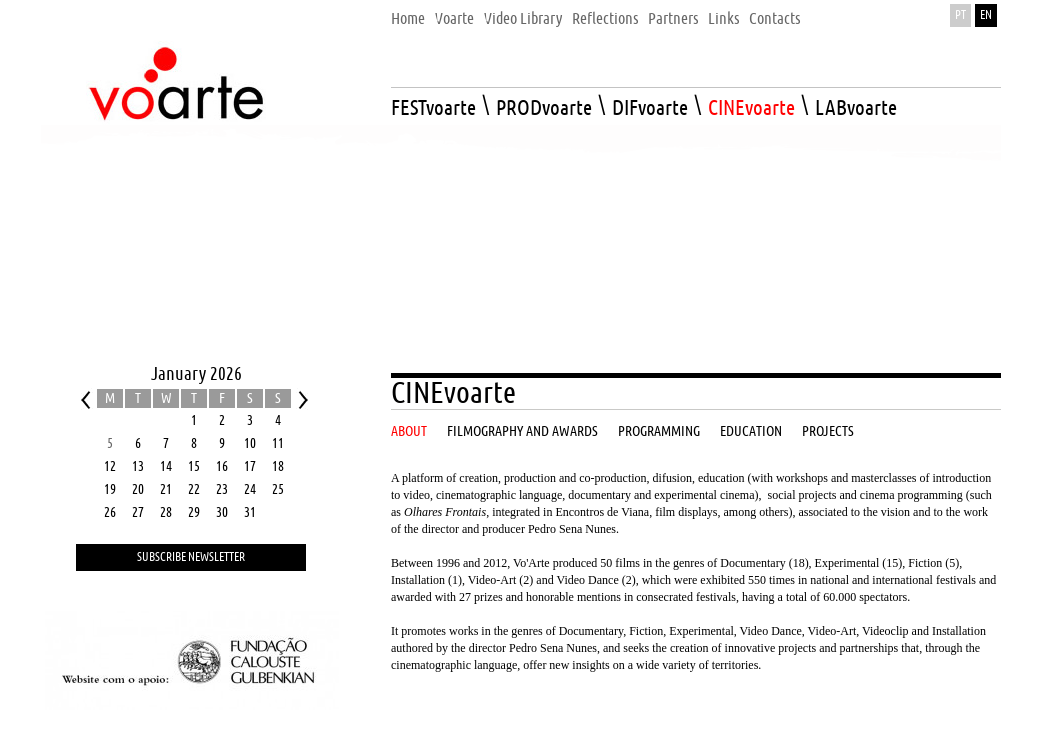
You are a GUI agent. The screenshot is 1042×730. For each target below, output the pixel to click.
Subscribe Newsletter (191, 557)
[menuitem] (408, 13)
